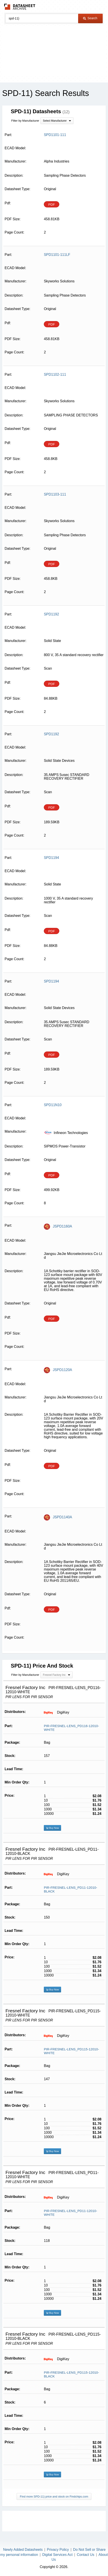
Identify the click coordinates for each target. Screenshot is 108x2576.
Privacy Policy (58, 2549)
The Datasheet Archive (19, 7)
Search (90, 18)
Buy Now (52, 1828)
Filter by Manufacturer (25, 120)
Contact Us (85, 2555)
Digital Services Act (57, 2555)
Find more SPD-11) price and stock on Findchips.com (54, 2496)
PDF (51, 204)
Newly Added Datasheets (23, 2549)
